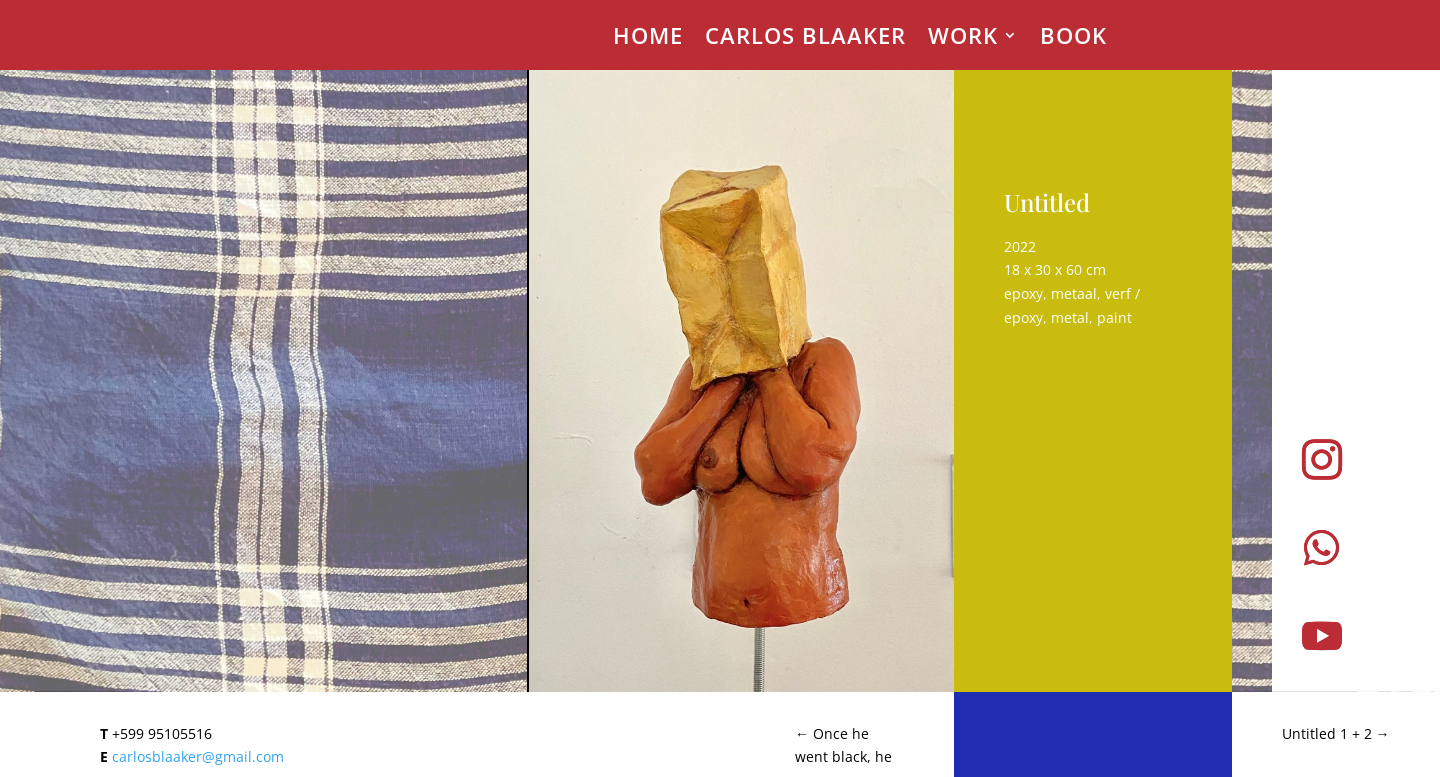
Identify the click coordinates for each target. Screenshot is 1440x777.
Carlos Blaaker (805, 39)
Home (648, 39)
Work (963, 39)
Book (1073, 39)
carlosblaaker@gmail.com (198, 756)
